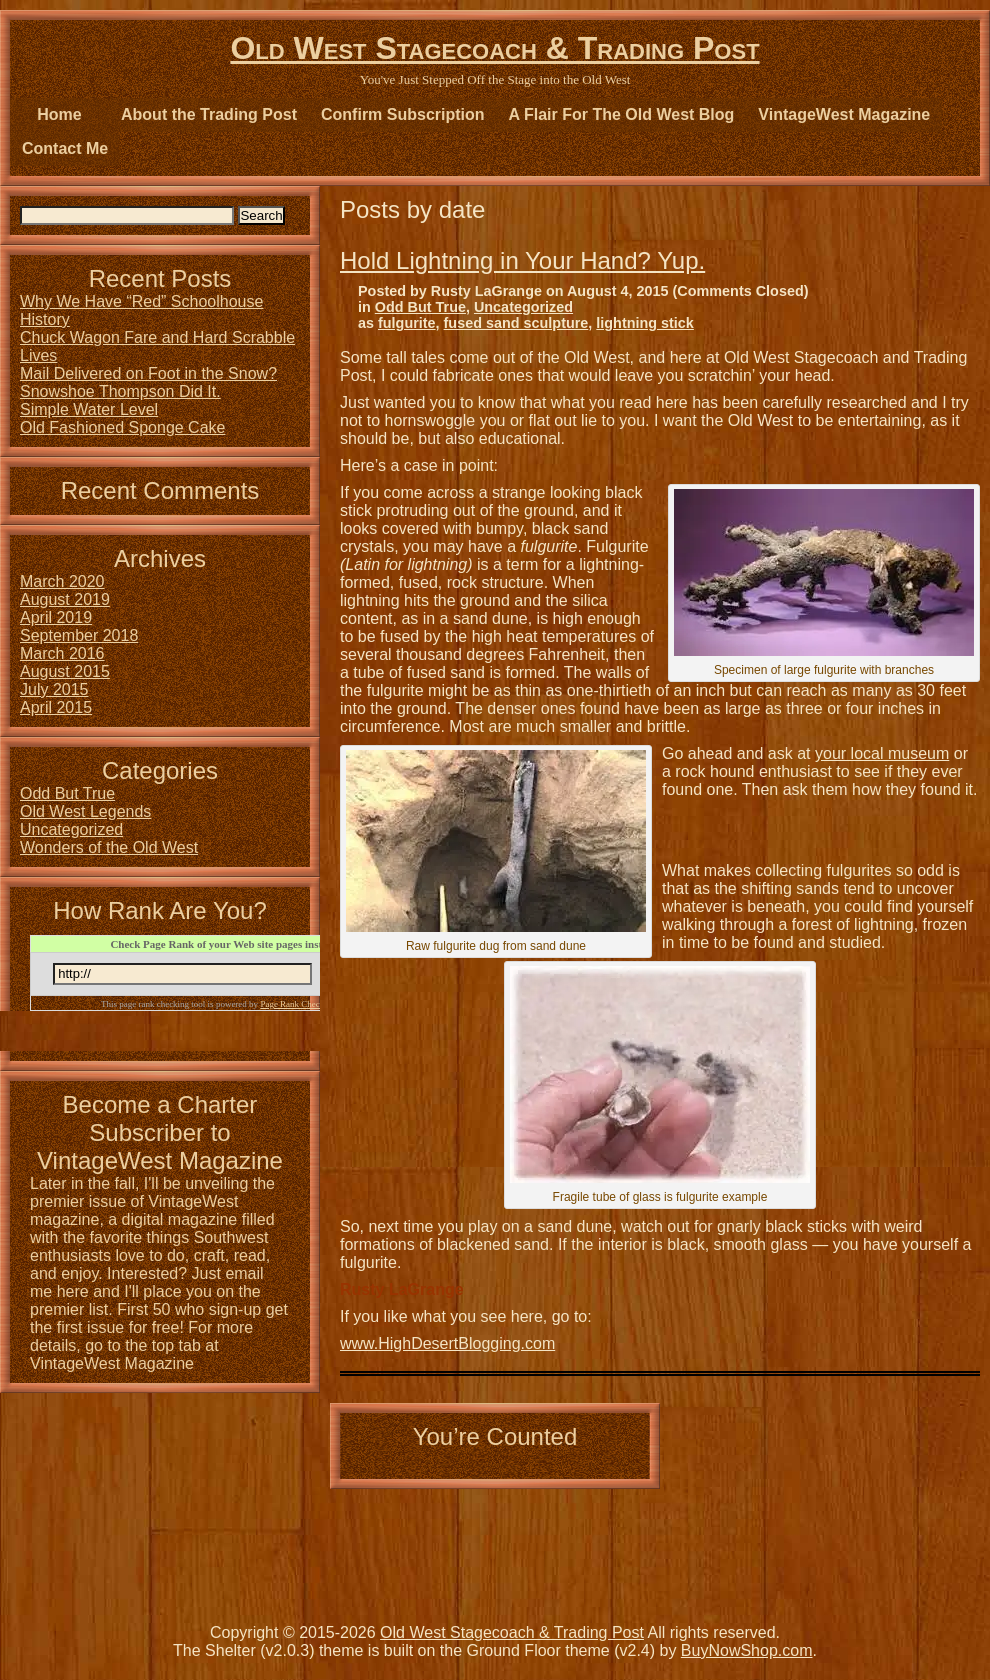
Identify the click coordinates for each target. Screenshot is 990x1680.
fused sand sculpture (516, 323)
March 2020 (62, 581)
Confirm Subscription (403, 114)
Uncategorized (523, 307)
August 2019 (65, 599)
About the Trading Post (209, 114)
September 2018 (79, 635)
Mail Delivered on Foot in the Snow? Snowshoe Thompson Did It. (148, 382)
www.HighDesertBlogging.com (447, 1343)
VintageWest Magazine (844, 114)
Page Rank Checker (295, 1004)
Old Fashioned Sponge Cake (122, 427)
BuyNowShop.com (747, 1650)
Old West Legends (85, 811)
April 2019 (56, 617)
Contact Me (65, 148)
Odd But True (420, 307)
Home (59, 114)
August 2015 (65, 671)
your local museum (882, 753)
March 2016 (62, 653)
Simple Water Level (89, 409)
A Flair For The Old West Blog (622, 114)
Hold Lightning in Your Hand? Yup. (522, 260)
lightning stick (645, 323)
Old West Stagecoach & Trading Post (494, 48)
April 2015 (56, 707)
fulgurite (407, 323)
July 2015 (54, 689)
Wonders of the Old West (109, 847)
